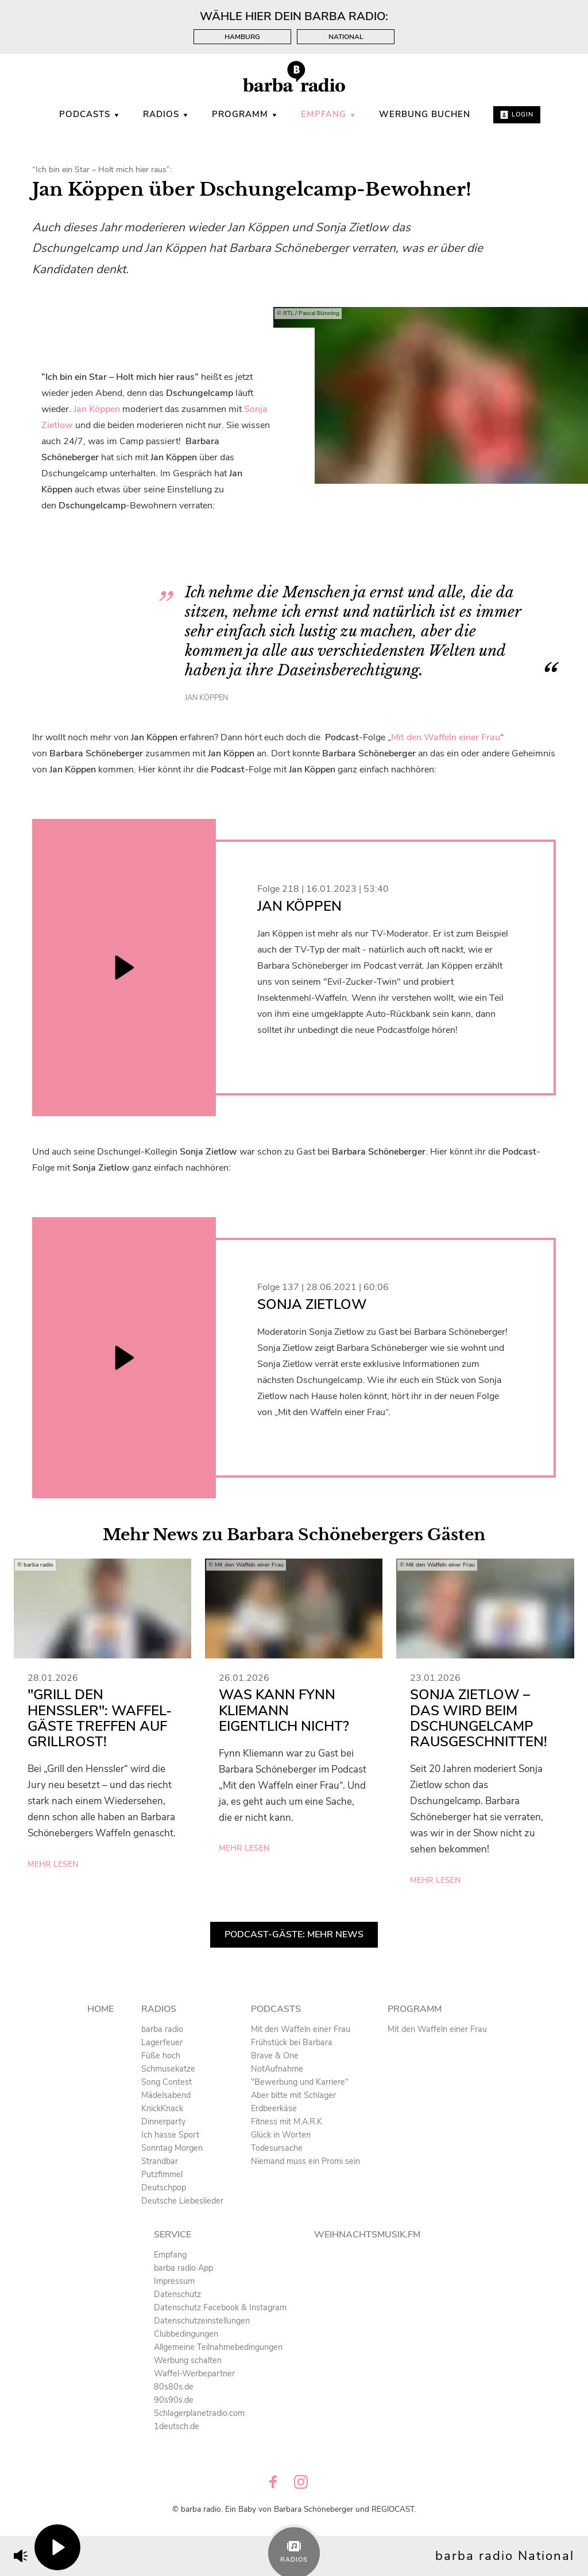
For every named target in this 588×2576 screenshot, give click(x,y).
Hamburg (242, 36)
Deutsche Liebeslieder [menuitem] (182, 2200)
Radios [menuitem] (166, 114)
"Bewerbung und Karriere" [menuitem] (300, 2082)
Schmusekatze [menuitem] (168, 2068)
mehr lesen (53, 1864)
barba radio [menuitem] (162, 2029)
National (345, 36)
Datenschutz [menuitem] (177, 2294)
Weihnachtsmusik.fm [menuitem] (367, 2234)
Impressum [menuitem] (174, 2281)
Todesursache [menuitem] (277, 2148)
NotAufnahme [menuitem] (277, 2068)
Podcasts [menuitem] (89, 114)
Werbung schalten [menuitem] (188, 2360)
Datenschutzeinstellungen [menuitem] (202, 2320)
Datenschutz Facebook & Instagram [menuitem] (220, 2307)
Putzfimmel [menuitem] (162, 2174)
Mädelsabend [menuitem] (166, 2095)
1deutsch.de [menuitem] (176, 2426)
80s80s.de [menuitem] (174, 2386)
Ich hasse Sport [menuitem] (170, 2134)
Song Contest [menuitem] (166, 2082)
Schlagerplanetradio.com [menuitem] (199, 2413)
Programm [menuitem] (245, 114)
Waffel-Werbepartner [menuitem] (194, 2373)
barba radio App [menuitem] (183, 2268)
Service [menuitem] (172, 2234)
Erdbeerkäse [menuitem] (274, 2108)
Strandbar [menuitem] (159, 2161)
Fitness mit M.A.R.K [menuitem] (286, 2121)
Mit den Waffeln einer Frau (445, 737)
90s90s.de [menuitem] (174, 2400)
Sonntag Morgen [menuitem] (172, 2148)
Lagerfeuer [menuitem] (162, 2042)
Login (516, 114)
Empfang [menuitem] (328, 114)
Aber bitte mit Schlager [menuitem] (293, 2095)
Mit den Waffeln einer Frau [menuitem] (300, 2029)
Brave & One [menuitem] (275, 2055)
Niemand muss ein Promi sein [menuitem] (305, 2161)
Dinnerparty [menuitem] (163, 2121)
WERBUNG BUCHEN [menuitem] (424, 114)
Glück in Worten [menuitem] (281, 2134)
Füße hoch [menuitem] (160, 2055)
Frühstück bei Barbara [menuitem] (291, 2042)
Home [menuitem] (100, 2009)
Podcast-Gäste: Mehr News (294, 1934)
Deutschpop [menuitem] (163, 2187)
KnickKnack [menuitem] (162, 2108)
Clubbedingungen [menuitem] (186, 2334)
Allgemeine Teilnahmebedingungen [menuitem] (218, 2347)
